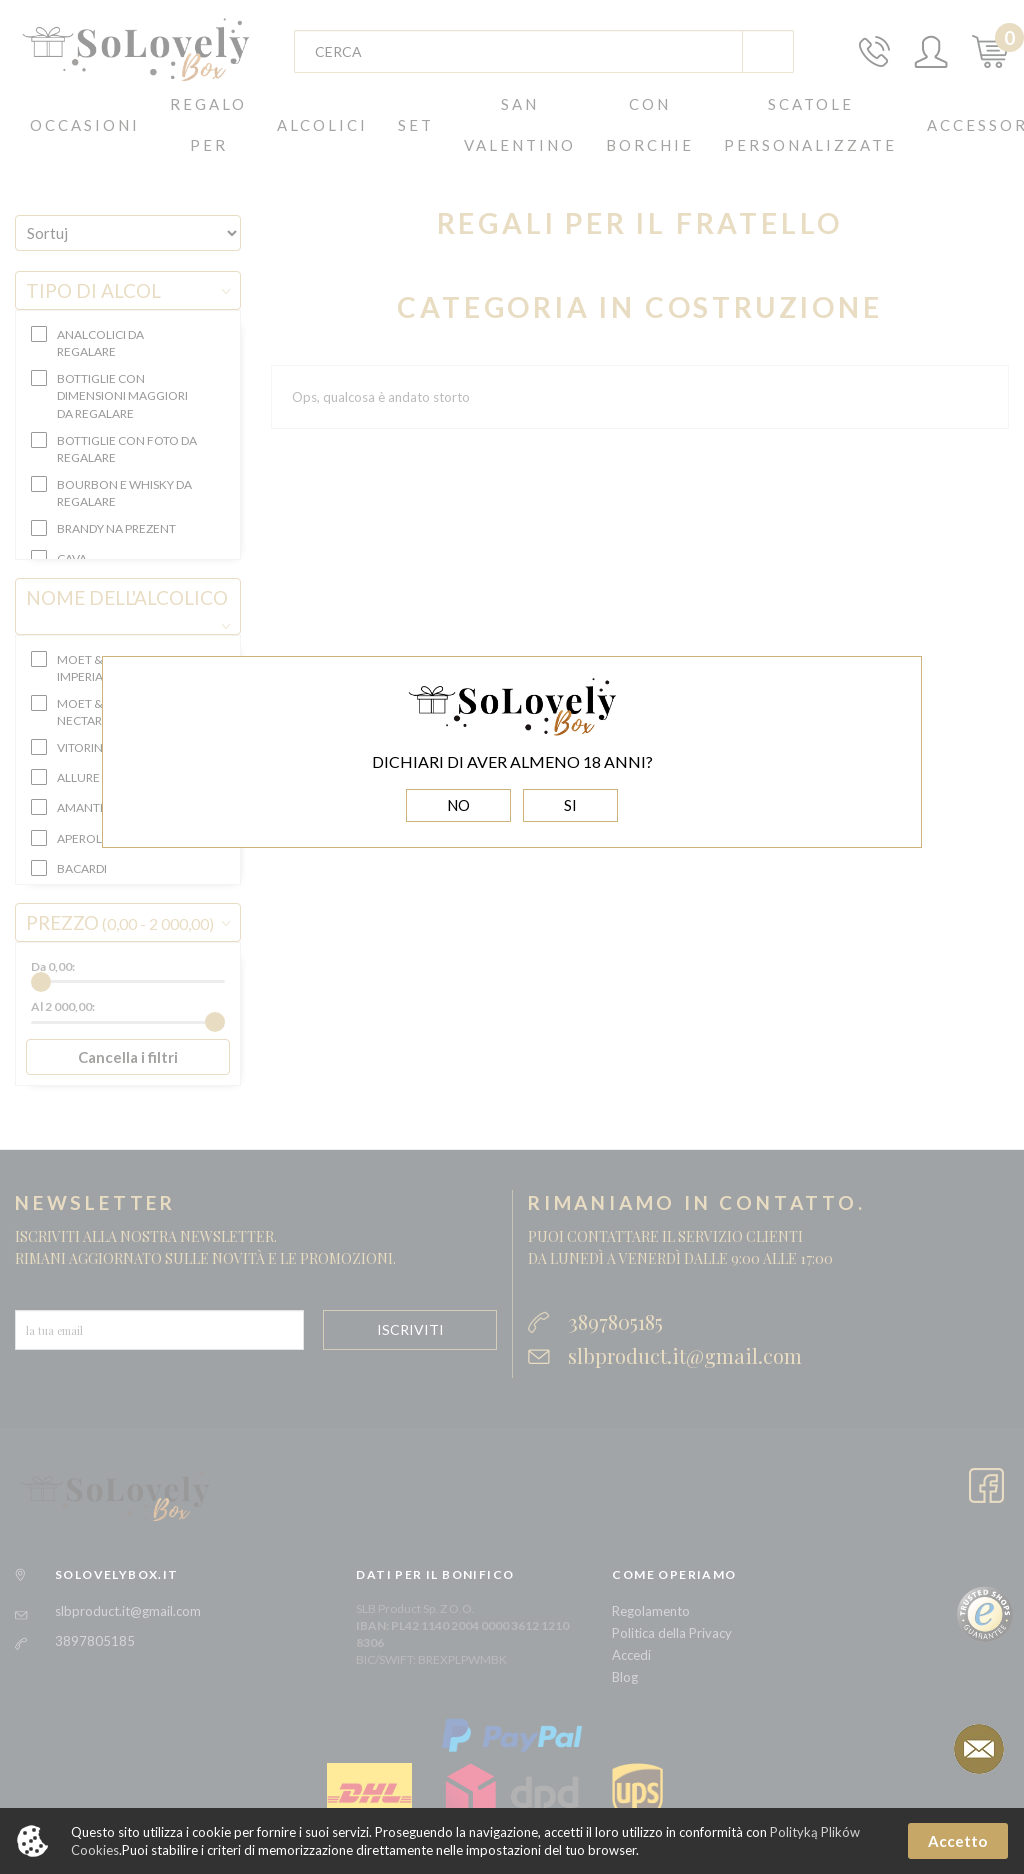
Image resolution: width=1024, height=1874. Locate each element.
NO (458, 805)
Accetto (957, 1841)
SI (570, 805)
